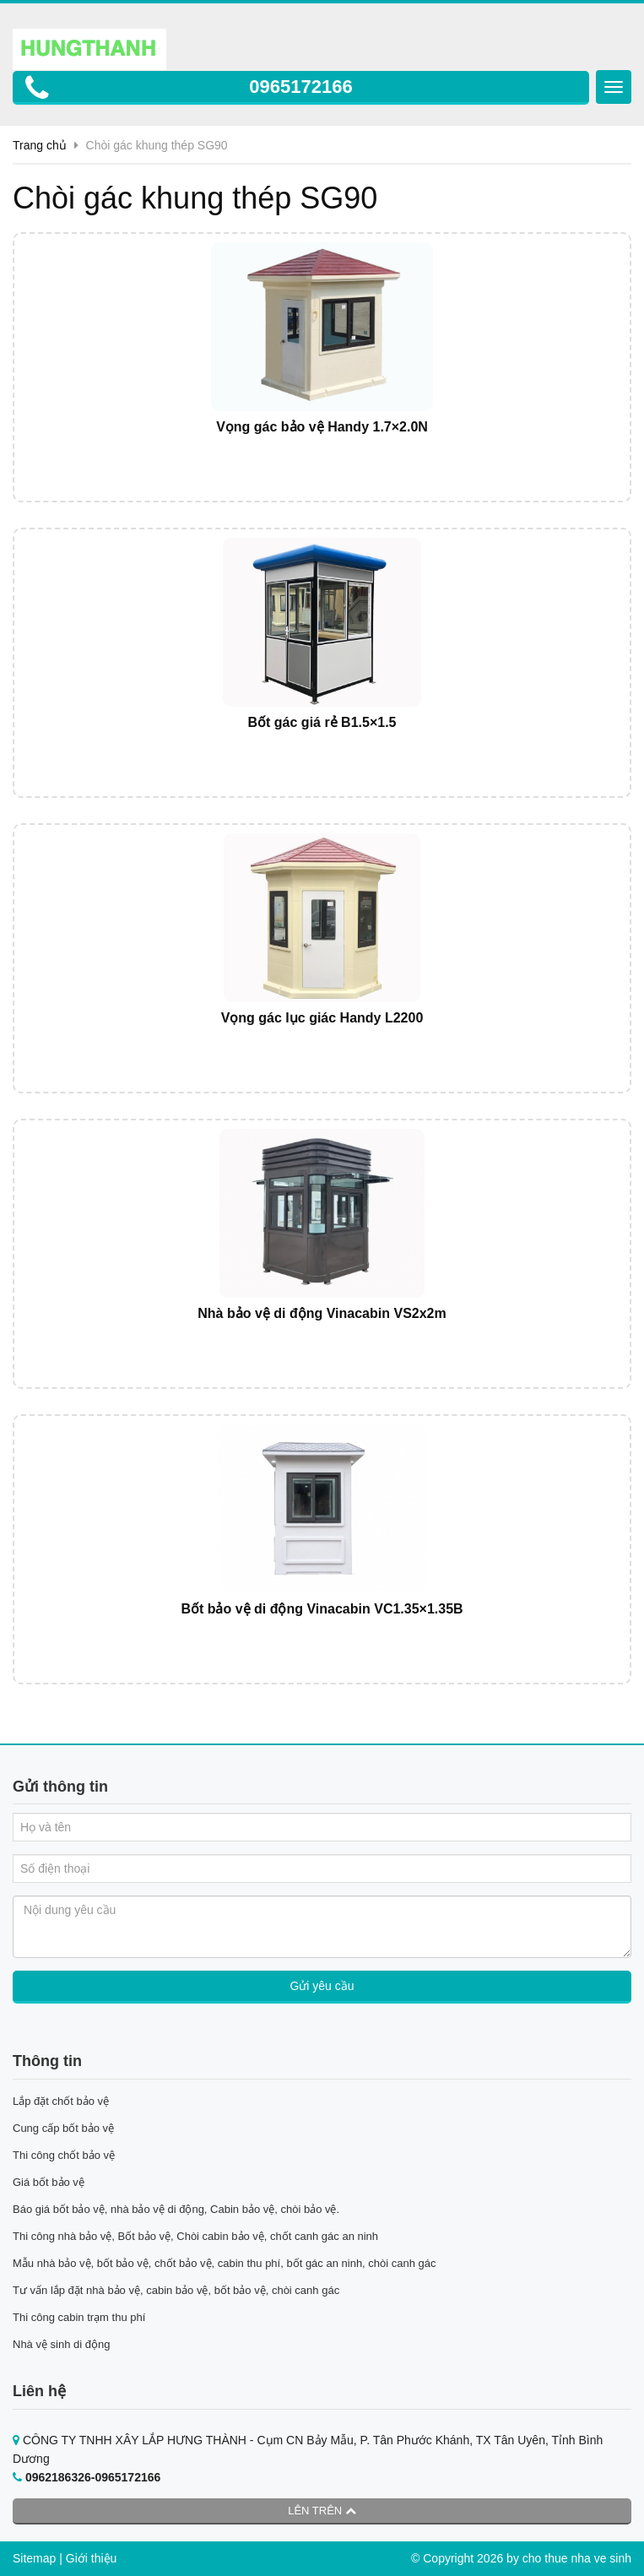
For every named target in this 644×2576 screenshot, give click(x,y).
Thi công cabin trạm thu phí (79, 2317)
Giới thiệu (91, 2558)
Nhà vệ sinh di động (61, 2344)
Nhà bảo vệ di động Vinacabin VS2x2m (322, 1313)
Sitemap (34, 2558)
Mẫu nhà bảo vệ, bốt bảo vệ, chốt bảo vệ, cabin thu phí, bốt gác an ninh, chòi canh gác (224, 2263)
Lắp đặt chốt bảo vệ (61, 2101)
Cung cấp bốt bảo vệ (63, 2128)
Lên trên (322, 2510)
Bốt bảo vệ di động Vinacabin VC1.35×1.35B (322, 1609)
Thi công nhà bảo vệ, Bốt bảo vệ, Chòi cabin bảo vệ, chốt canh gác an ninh (195, 2236)
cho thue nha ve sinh (576, 2558)
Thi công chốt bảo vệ (64, 2155)
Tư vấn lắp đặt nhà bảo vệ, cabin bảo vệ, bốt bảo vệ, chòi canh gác (176, 2290)
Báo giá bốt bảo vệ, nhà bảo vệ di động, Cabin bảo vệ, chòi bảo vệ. (178, 2209)
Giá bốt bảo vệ (48, 2182)
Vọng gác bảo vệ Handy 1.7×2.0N (322, 427)
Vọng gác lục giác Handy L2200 (322, 1018)
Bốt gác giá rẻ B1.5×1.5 (322, 722)
